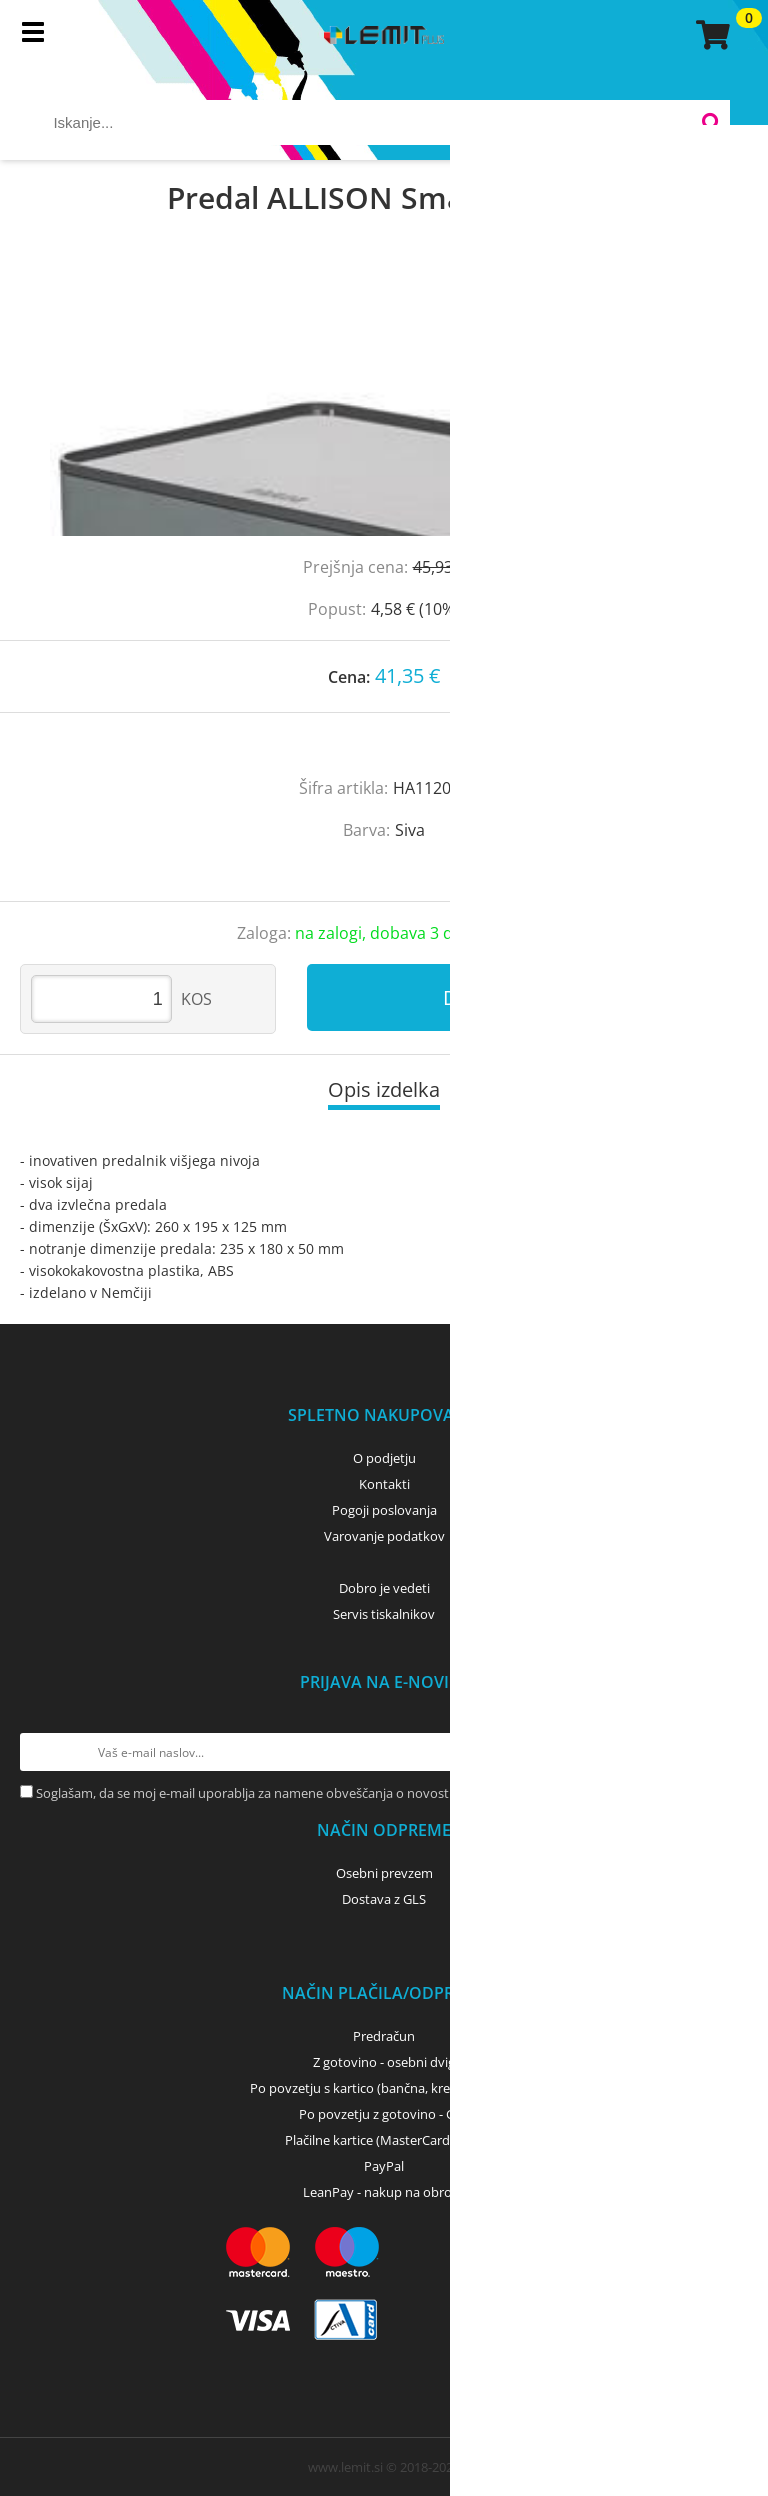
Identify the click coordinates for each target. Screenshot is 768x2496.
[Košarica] (710, 35)
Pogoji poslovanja (384, 1510)
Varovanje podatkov (384, 1536)
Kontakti (384, 1484)
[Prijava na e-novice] (729, 1752)
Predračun (384, 2036)
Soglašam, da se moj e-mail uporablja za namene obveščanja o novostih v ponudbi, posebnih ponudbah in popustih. (381, 1793)
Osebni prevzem (384, 1873)
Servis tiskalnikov (384, 1614)
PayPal (384, 2166)
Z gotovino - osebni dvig (384, 2062)
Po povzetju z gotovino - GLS (384, 2114)
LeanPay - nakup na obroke (384, 2192)
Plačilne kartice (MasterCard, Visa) (384, 2140)
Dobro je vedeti (384, 1588)
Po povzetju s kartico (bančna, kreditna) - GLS (384, 2088)
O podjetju (384, 1458)
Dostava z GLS (384, 1899)
